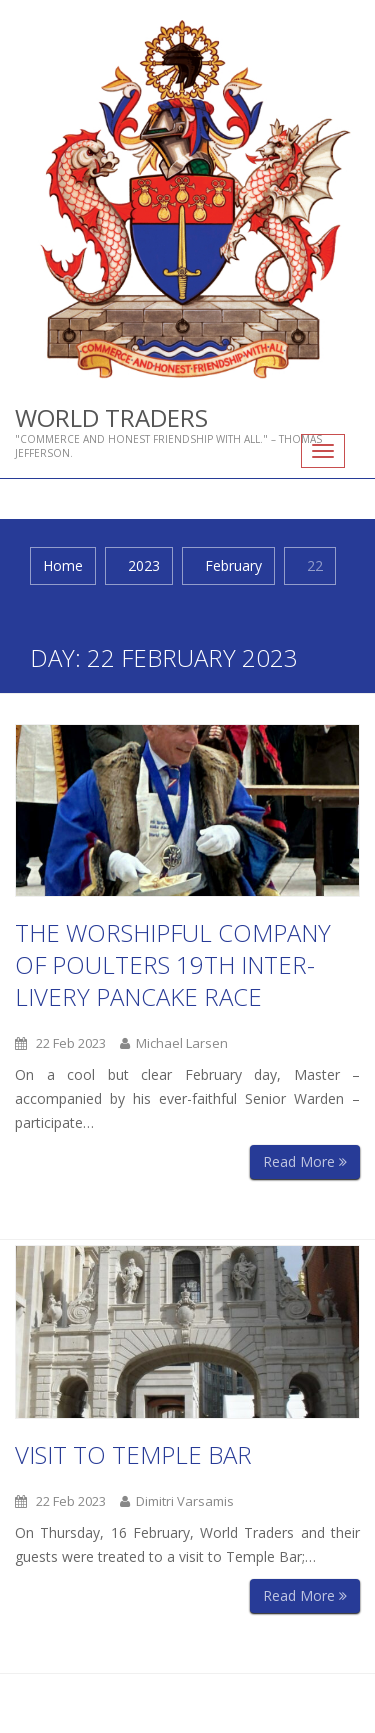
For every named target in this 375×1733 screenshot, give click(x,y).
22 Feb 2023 (60, 1043)
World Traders (111, 417)
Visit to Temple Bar (133, 1453)
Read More (305, 1161)
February (233, 565)
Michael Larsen (174, 1043)
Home (63, 565)
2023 (144, 565)
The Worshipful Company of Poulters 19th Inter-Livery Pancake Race (173, 964)
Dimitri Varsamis (177, 1500)
